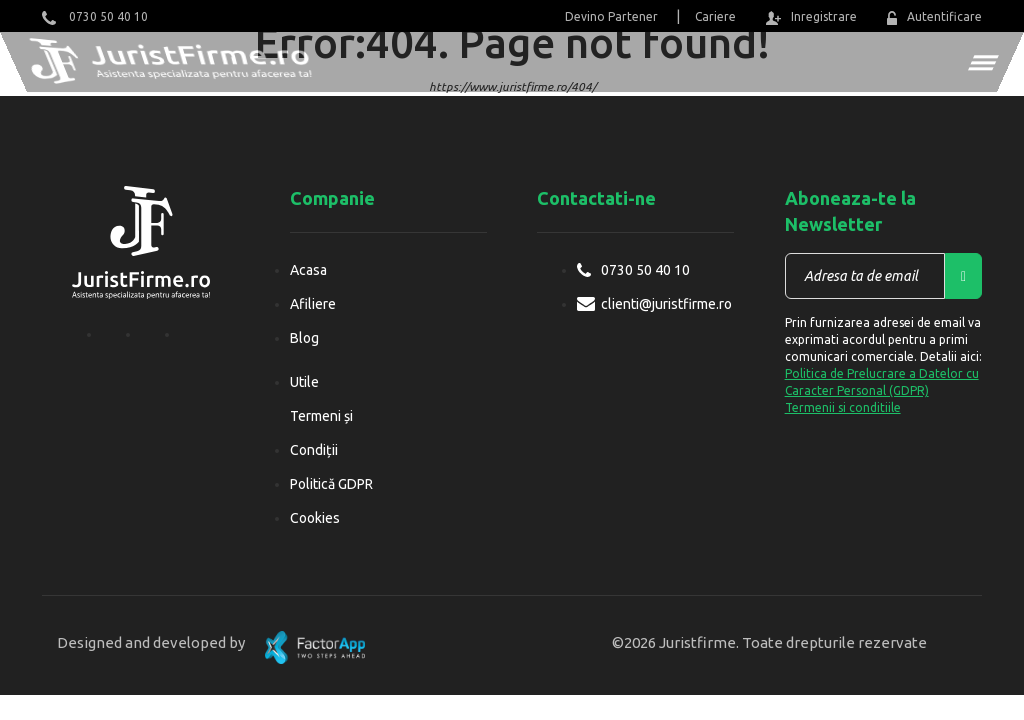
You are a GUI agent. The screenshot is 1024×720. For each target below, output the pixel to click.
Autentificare (934, 17)
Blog (304, 338)
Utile (304, 382)
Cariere (715, 16)
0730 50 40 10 (95, 17)
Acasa (308, 270)
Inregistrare (811, 17)
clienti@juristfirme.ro (666, 304)
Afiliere (313, 304)
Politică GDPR (331, 484)
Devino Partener (611, 16)
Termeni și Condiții (321, 433)
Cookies (315, 518)
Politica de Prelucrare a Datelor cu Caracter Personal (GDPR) (882, 382)
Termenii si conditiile (843, 407)
